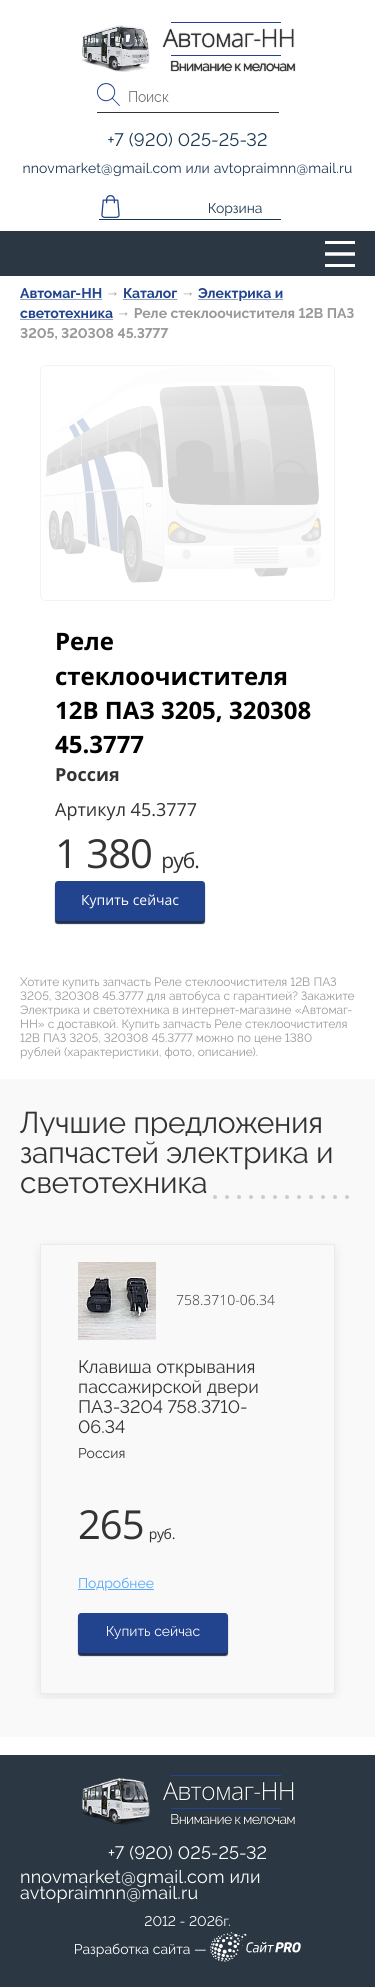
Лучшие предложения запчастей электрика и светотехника (176, 1153)
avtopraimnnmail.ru (109, 1893)
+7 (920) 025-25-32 (188, 1853)
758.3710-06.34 (225, 1301)
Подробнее (116, 1584)
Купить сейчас (130, 900)
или (140, 1886)
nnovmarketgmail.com (122, 1877)
